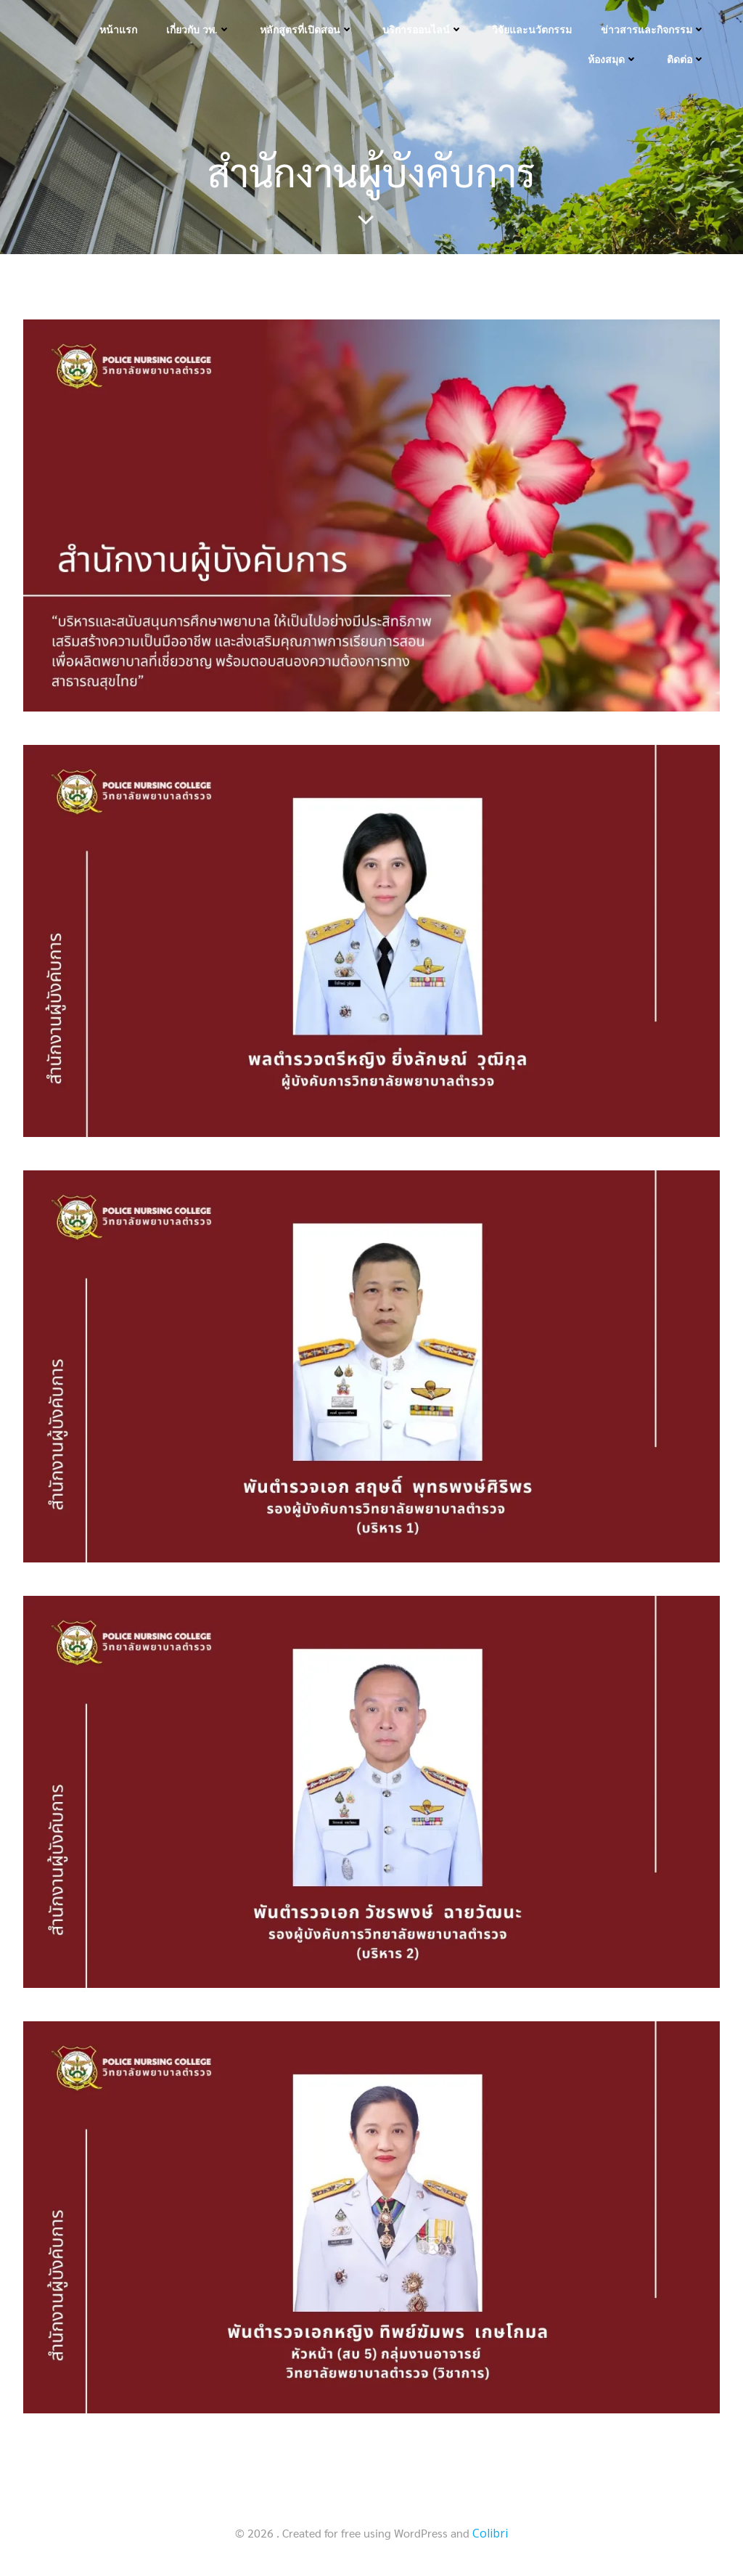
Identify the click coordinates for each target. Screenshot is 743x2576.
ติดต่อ (686, 59)
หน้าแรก (118, 29)
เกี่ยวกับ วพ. (198, 29)
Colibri (490, 2533)
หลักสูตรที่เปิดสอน (306, 29)
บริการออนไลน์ (422, 29)
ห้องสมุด (613, 59)
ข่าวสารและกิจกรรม (653, 29)
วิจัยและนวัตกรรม (532, 29)
